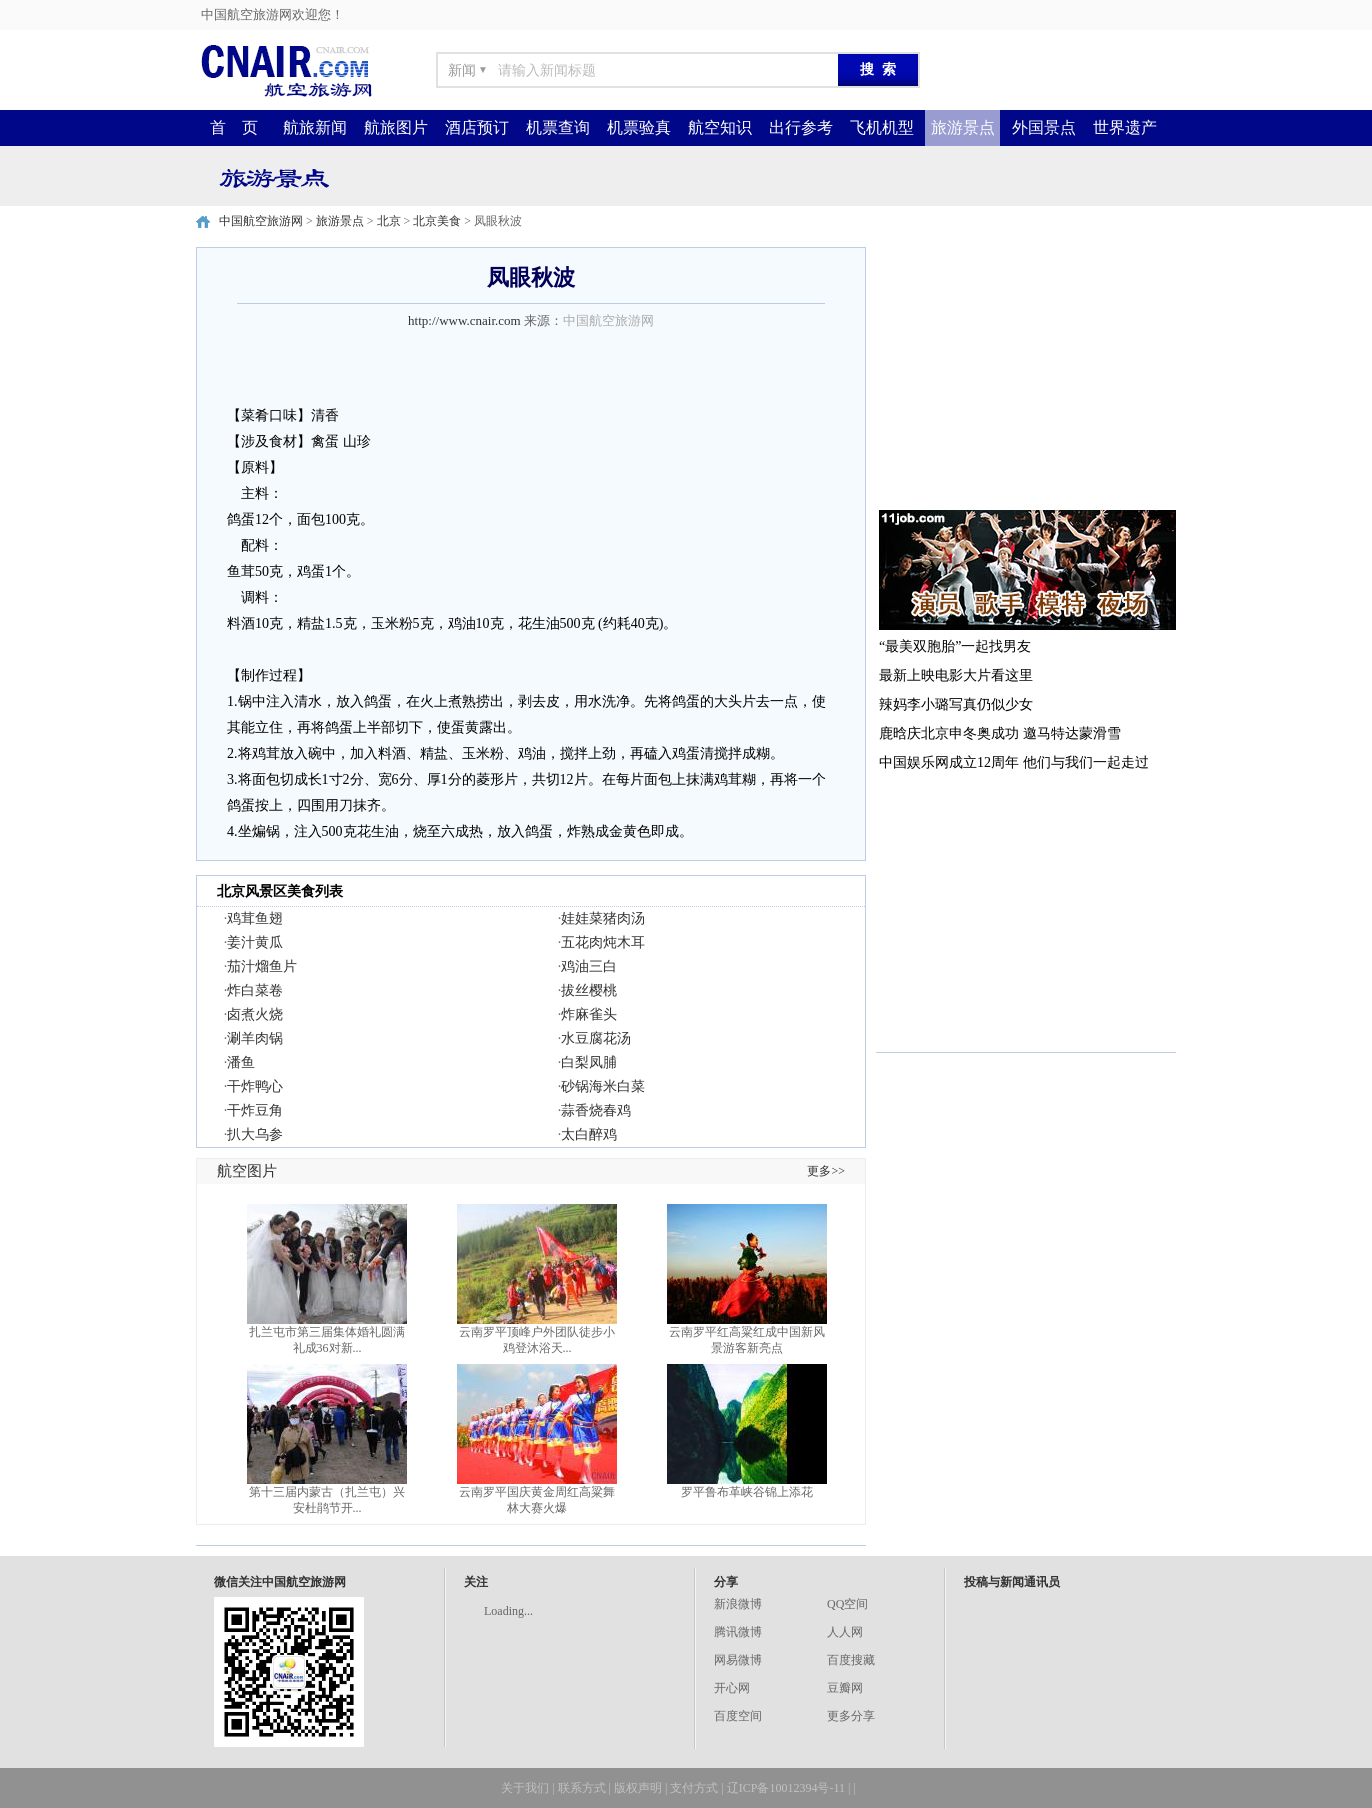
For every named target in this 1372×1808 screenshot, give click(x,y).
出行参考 (801, 127)
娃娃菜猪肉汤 (603, 918)
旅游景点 (963, 127)
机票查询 (558, 127)
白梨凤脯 (589, 1062)
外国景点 (1044, 127)
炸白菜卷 (255, 990)
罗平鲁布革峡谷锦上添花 (747, 1492)
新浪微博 (738, 1604)
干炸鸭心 (255, 1086)
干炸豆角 (255, 1110)
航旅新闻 (315, 127)
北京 (389, 221)
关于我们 (525, 1788)
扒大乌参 (255, 1134)
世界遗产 (1125, 127)
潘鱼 (241, 1062)
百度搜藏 (851, 1660)
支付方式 (694, 1788)
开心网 (732, 1688)
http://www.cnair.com (464, 320)
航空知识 (720, 127)
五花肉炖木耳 (603, 942)
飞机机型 (882, 127)
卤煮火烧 (255, 1014)
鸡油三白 (589, 966)
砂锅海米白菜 (603, 1086)
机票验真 (639, 127)
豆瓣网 (845, 1688)
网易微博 (738, 1660)
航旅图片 (396, 127)
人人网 (845, 1632)
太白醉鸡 (589, 1134)
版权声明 (638, 1788)
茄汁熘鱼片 (262, 966)
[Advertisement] (1026, 372)
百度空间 (738, 1716)
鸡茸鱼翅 (255, 918)
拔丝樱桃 (589, 990)
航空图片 (247, 1171)
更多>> (826, 1171)
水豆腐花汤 (596, 1038)
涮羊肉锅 (255, 1038)
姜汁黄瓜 (255, 942)
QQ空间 (847, 1604)
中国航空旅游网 (261, 221)
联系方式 (582, 1788)
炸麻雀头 (589, 1014)
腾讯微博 (738, 1632)
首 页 (234, 127)
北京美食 (437, 221)
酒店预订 (477, 127)
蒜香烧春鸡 (596, 1110)
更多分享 (851, 1716)
